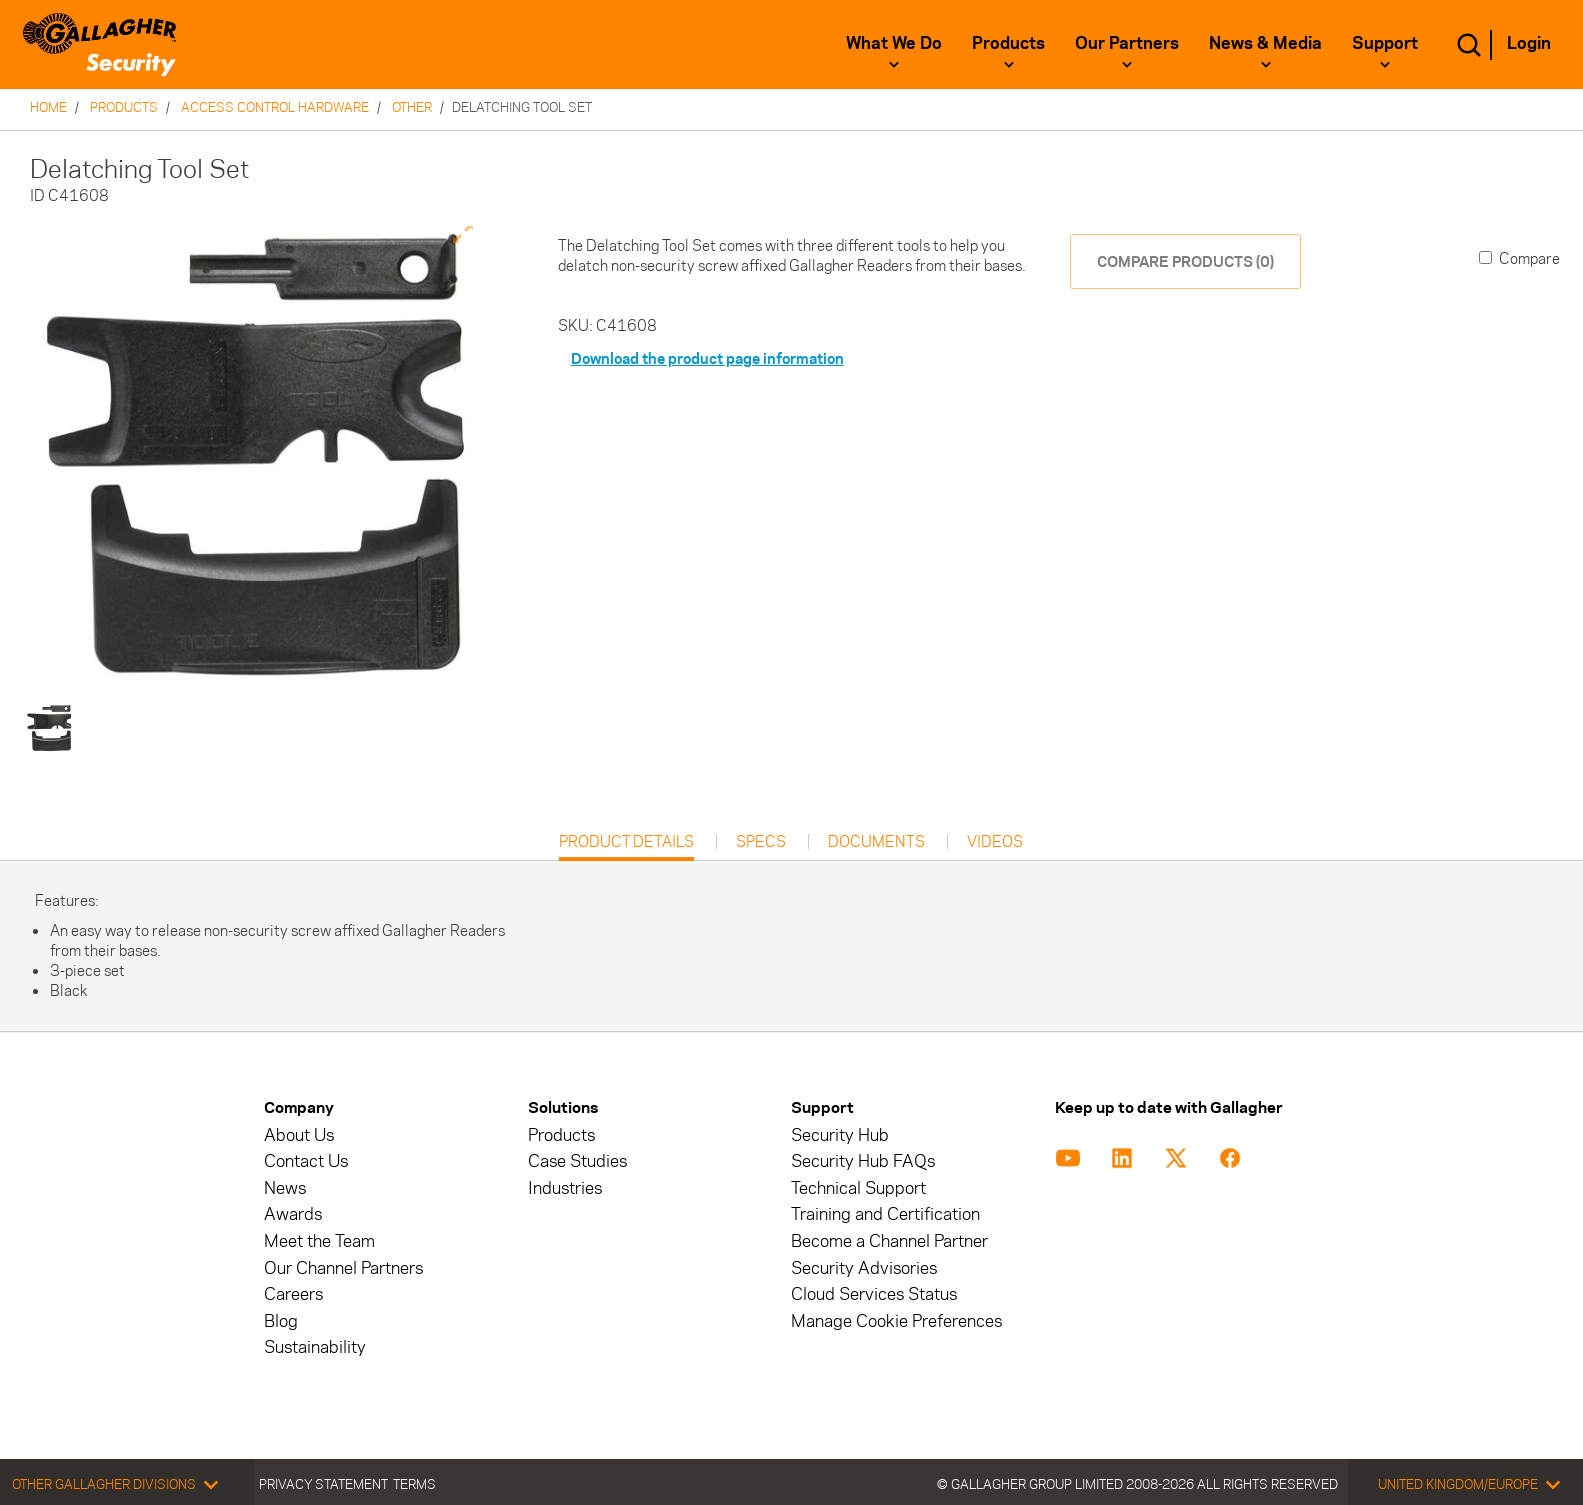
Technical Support (858, 1188)
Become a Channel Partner (889, 1241)
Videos (995, 842)
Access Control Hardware (275, 107)
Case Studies (577, 1161)
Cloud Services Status (874, 1294)
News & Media (1265, 43)
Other (412, 107)
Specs (761, 842)
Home (48, 107)
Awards (293, 1214)
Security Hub (840, 1135)
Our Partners (1127, 43)
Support (1385, 43)
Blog (281, 1321)
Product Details (626, 846)
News (285, 1188)
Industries (565, 1188)
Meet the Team (319, 1241)
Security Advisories (864, 1268)
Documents (876, 842)
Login (1529, 43)
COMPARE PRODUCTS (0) (1185, 261)
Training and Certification (885, 1214)
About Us (299, 1135)
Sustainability (315, 1347)
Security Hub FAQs (863, 1161)
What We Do (894, 43)
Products (1008, 43)
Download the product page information (707, 358)
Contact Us (306, 1161)
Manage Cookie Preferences (896, 1321)
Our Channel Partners (343, 1268)
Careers (293, 1294)
